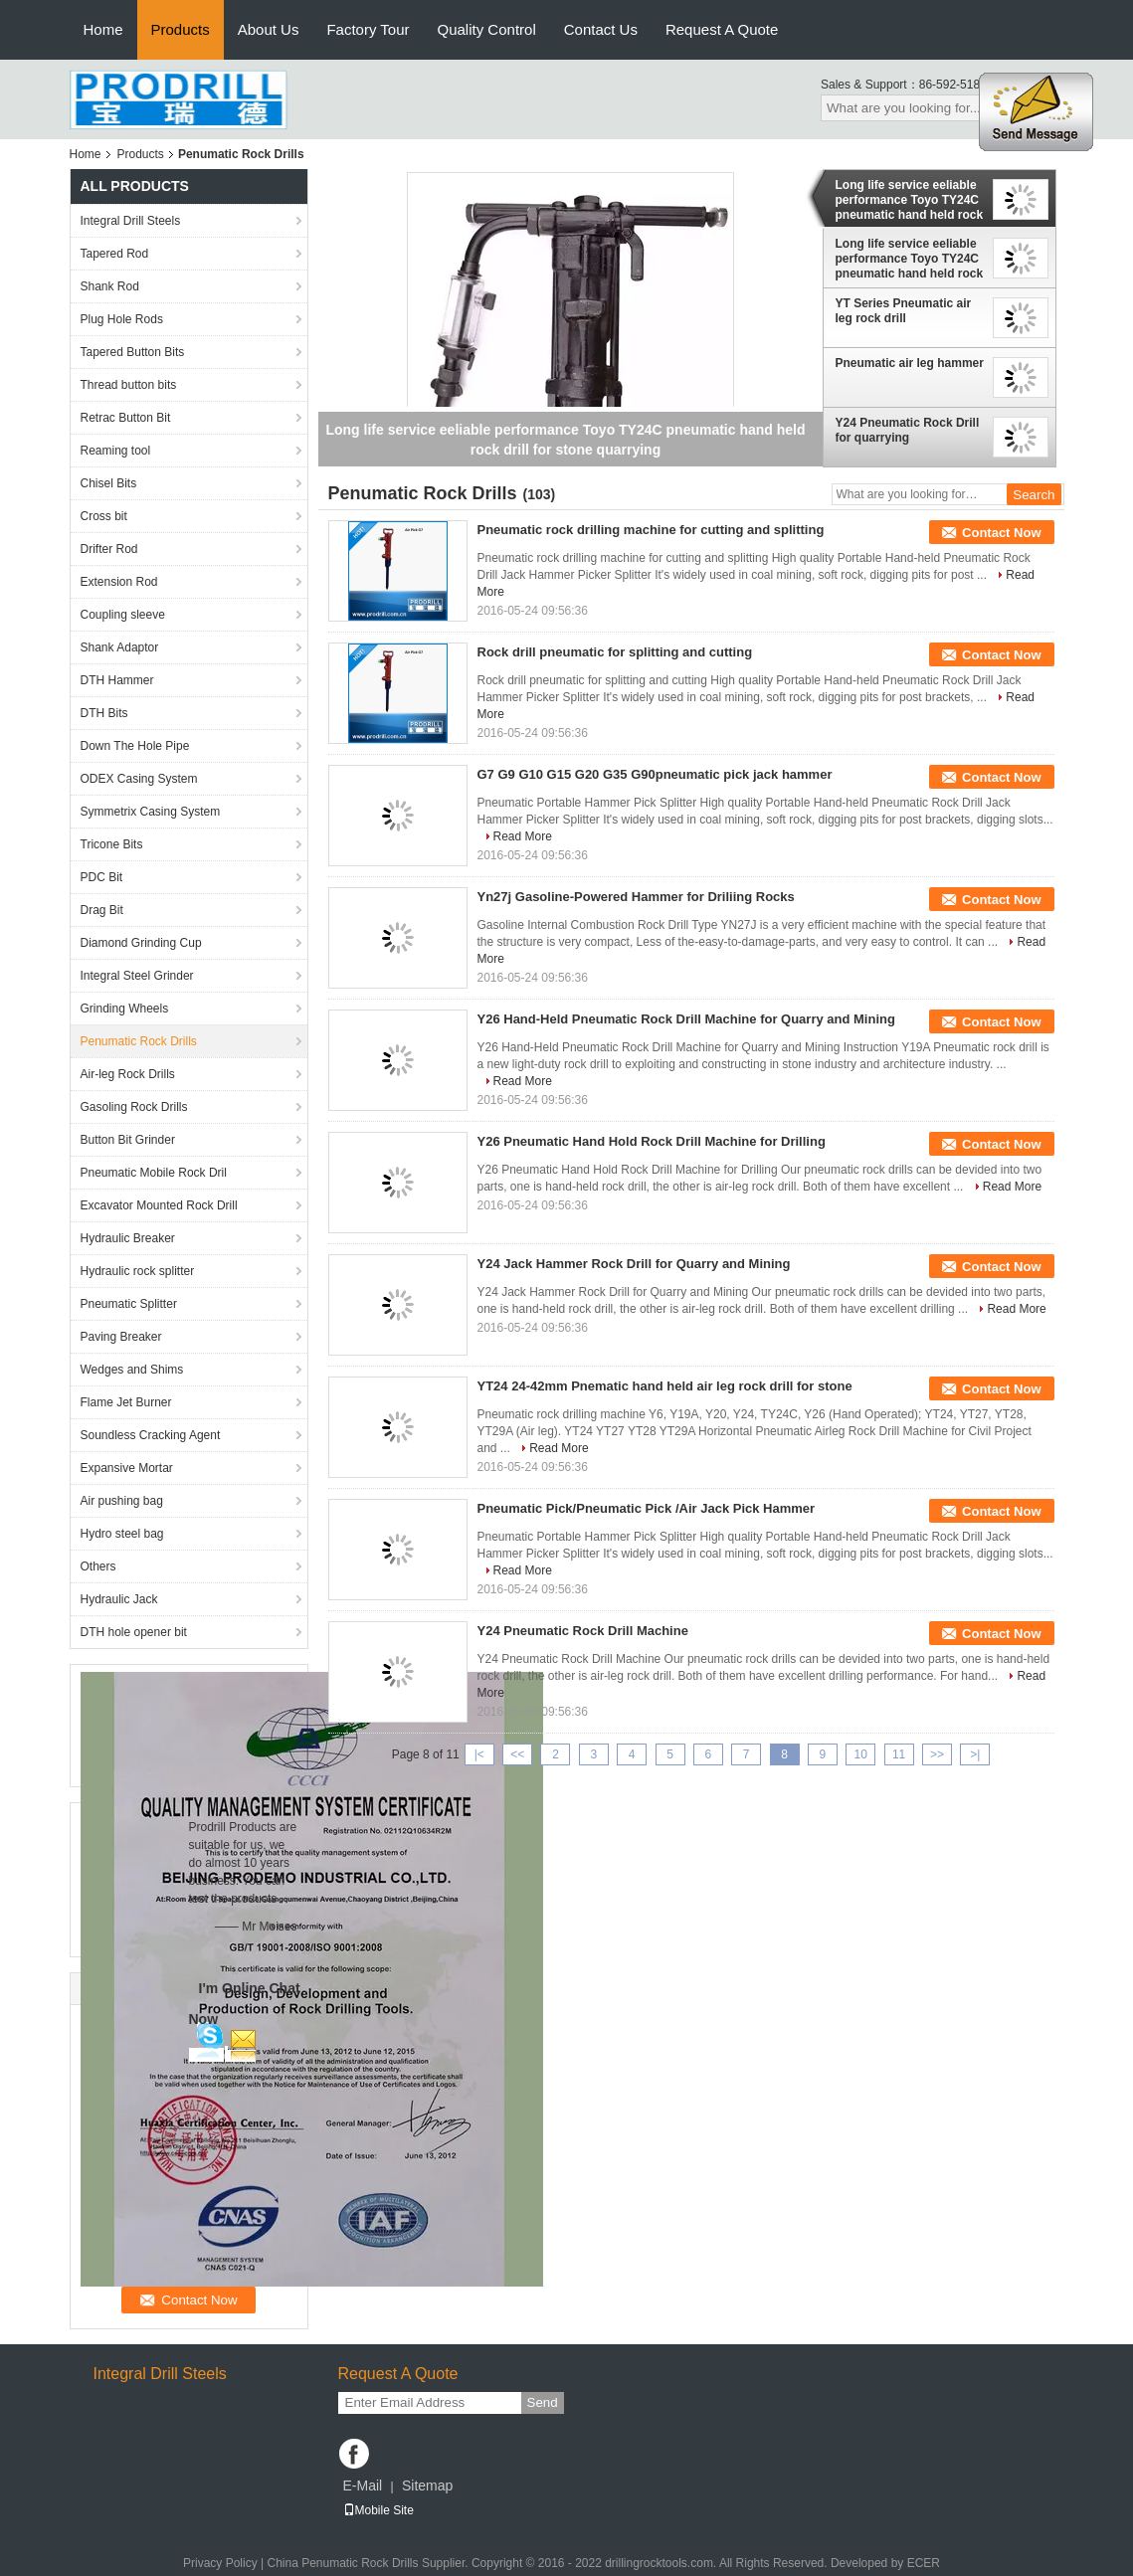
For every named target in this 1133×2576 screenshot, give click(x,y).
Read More (522, 836)
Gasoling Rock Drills (134, 1107)
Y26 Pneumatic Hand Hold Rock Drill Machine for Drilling (651, 1141)
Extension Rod (119, 582)
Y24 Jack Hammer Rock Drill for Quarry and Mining (634, 1263)
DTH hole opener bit (134, 1632)
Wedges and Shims (132, 1370)
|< (479, 1754)
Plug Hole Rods (122, 319)
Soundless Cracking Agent (151, 1435)
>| (975, 1754)
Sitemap (427, 2485)
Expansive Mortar (127, 1468)
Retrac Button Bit (126, 418)
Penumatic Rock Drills (139, 1041)
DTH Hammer (117, 680)
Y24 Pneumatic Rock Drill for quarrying (908, 430)
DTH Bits (104, 713)
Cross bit (104, 516)
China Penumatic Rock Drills (342, 2563)
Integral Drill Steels (131, 221)
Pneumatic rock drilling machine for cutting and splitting (651, 529)
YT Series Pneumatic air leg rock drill (904, 310)
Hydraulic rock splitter (138, 1271)
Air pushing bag (122, 1501)
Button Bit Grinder (128, 1140)
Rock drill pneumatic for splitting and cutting (615, 651)
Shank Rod (110, 286)
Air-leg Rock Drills (128, 1074)
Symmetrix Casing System (151, 812)
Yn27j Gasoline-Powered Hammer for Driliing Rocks (636, 896)
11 (898, 1754)
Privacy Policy (220, 2563)
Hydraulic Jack (119, 1599)
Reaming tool (116, 451)
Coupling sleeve (123, 615)
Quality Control (487, 29)
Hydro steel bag (122, 1534)
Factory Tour (367, 29)
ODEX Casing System (139, 779)
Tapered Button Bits (133, 352)
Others (98, 1566)
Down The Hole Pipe (135, 746)
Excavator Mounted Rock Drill (159, 1205)
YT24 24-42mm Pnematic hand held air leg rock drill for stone (664, 1386)
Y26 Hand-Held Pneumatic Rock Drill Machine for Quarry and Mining (686, 1019)
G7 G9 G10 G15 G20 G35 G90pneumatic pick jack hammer (655, 774)
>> (937, 1754)
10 (860, 1754)
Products (180, 29)
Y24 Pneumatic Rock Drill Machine (582, 1630)
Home (103, 29)
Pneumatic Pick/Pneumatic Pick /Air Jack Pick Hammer (646, 1508)
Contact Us (601, 29)
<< (517, 1754)
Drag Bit (102, 910)
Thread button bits (129, 385)
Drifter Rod (109, 549)
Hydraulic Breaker (128, 1238)
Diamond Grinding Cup (141, 943)
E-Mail (363, 2485)
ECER (923, 2563)
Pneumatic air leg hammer (910, 363)
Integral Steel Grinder (137, 976)
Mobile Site (378, 2510)
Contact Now (1001, 532)
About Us (268, 29)
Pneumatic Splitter (129, 1304)
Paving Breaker (121, 1337)
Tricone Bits (112, 844)
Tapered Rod (115, 254)
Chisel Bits (109, 483)
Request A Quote (721, 29)
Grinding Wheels (125, 1008)
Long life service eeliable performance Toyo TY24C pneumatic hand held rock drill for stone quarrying (910, 200)
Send (542, 2402)
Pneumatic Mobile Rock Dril (154, 1173)
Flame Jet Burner (126, 1402)
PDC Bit (102, 877)
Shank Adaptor (120, 647)
